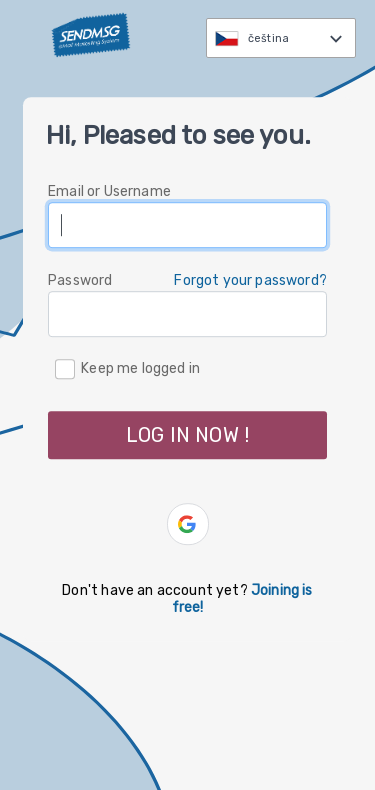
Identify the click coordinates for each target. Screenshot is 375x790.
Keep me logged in (140, 368)
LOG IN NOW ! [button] (187, 435)
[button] (188, 524)
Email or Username (109, 191)
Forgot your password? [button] (250, 280)
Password (80, 280)
